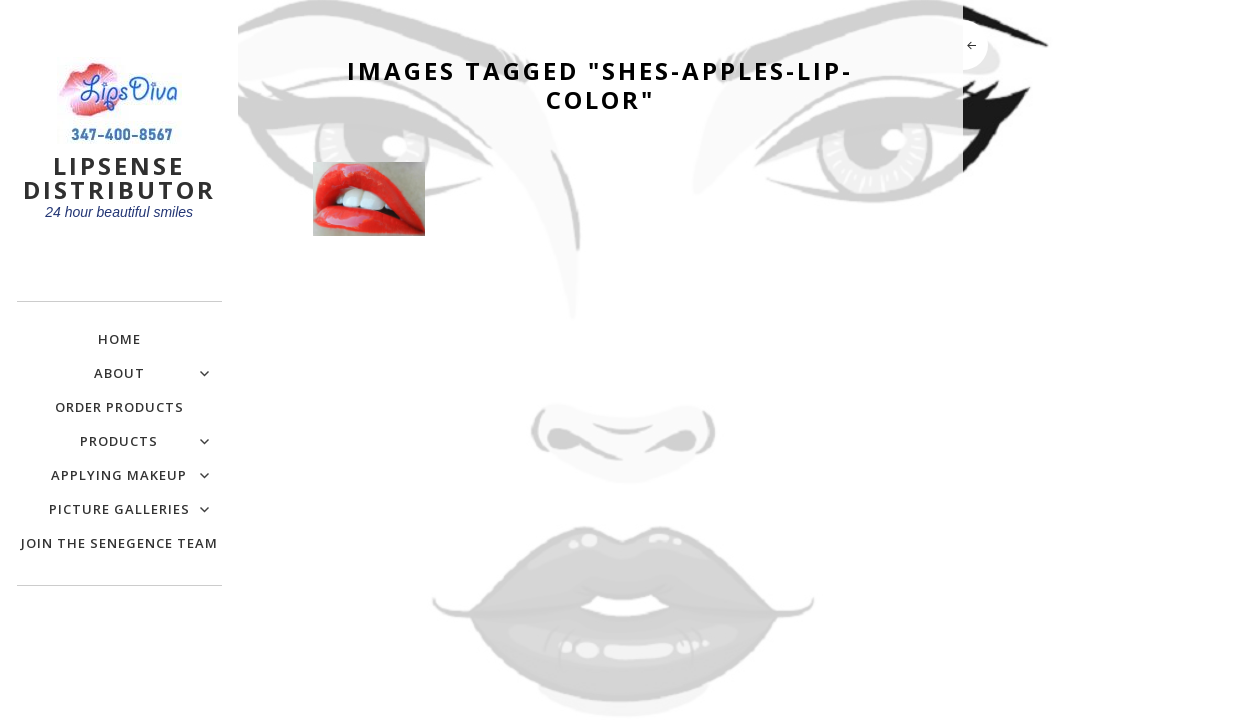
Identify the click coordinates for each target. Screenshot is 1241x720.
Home (119, 339)
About (119, 373)
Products (119, 441)
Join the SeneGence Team (119, 543)
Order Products (119, 407)
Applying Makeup (119, 475)
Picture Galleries (119, 509)
